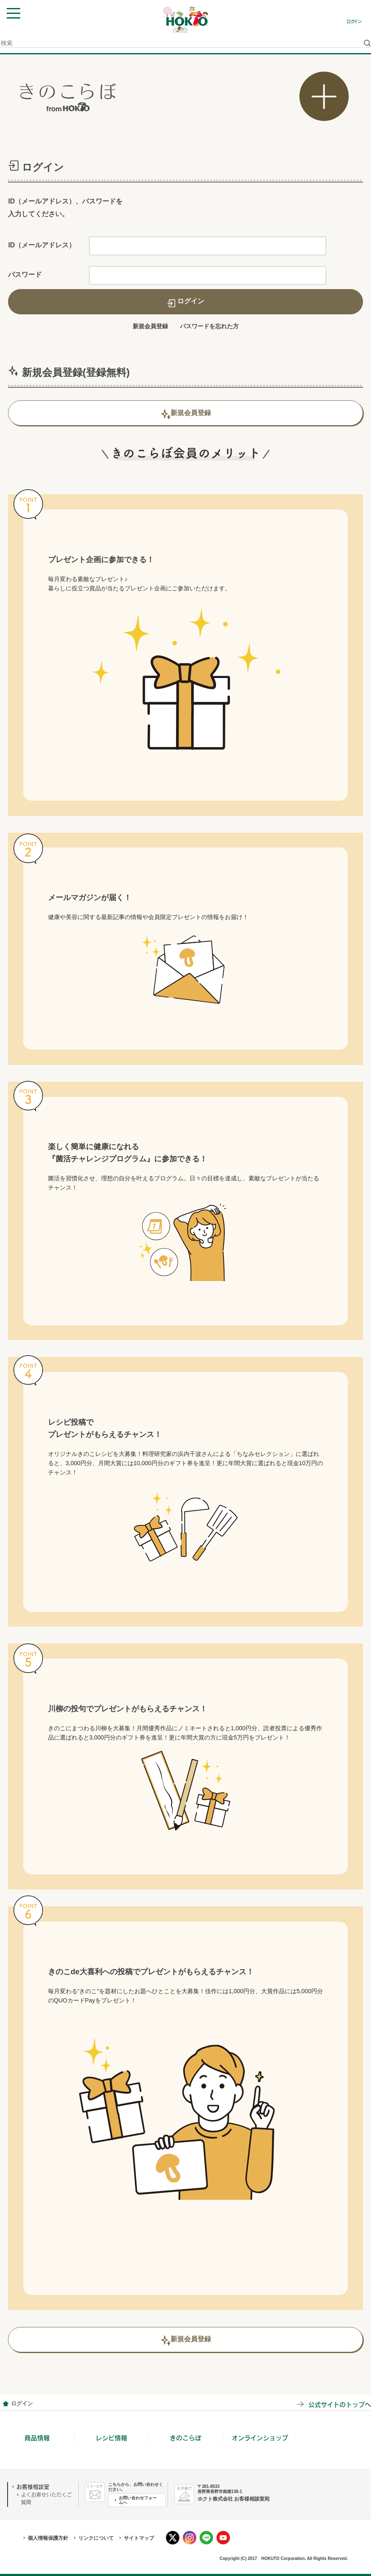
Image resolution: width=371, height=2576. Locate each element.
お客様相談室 (32, 2486)
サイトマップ (139, 2538)
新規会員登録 (150, 326)
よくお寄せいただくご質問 (46, 2498)
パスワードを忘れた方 (209, 326)
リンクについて (96, 2538)
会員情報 (5, 2404)
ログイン (354, 21)
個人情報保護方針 (48, 2538)
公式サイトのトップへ (339, 2404)
